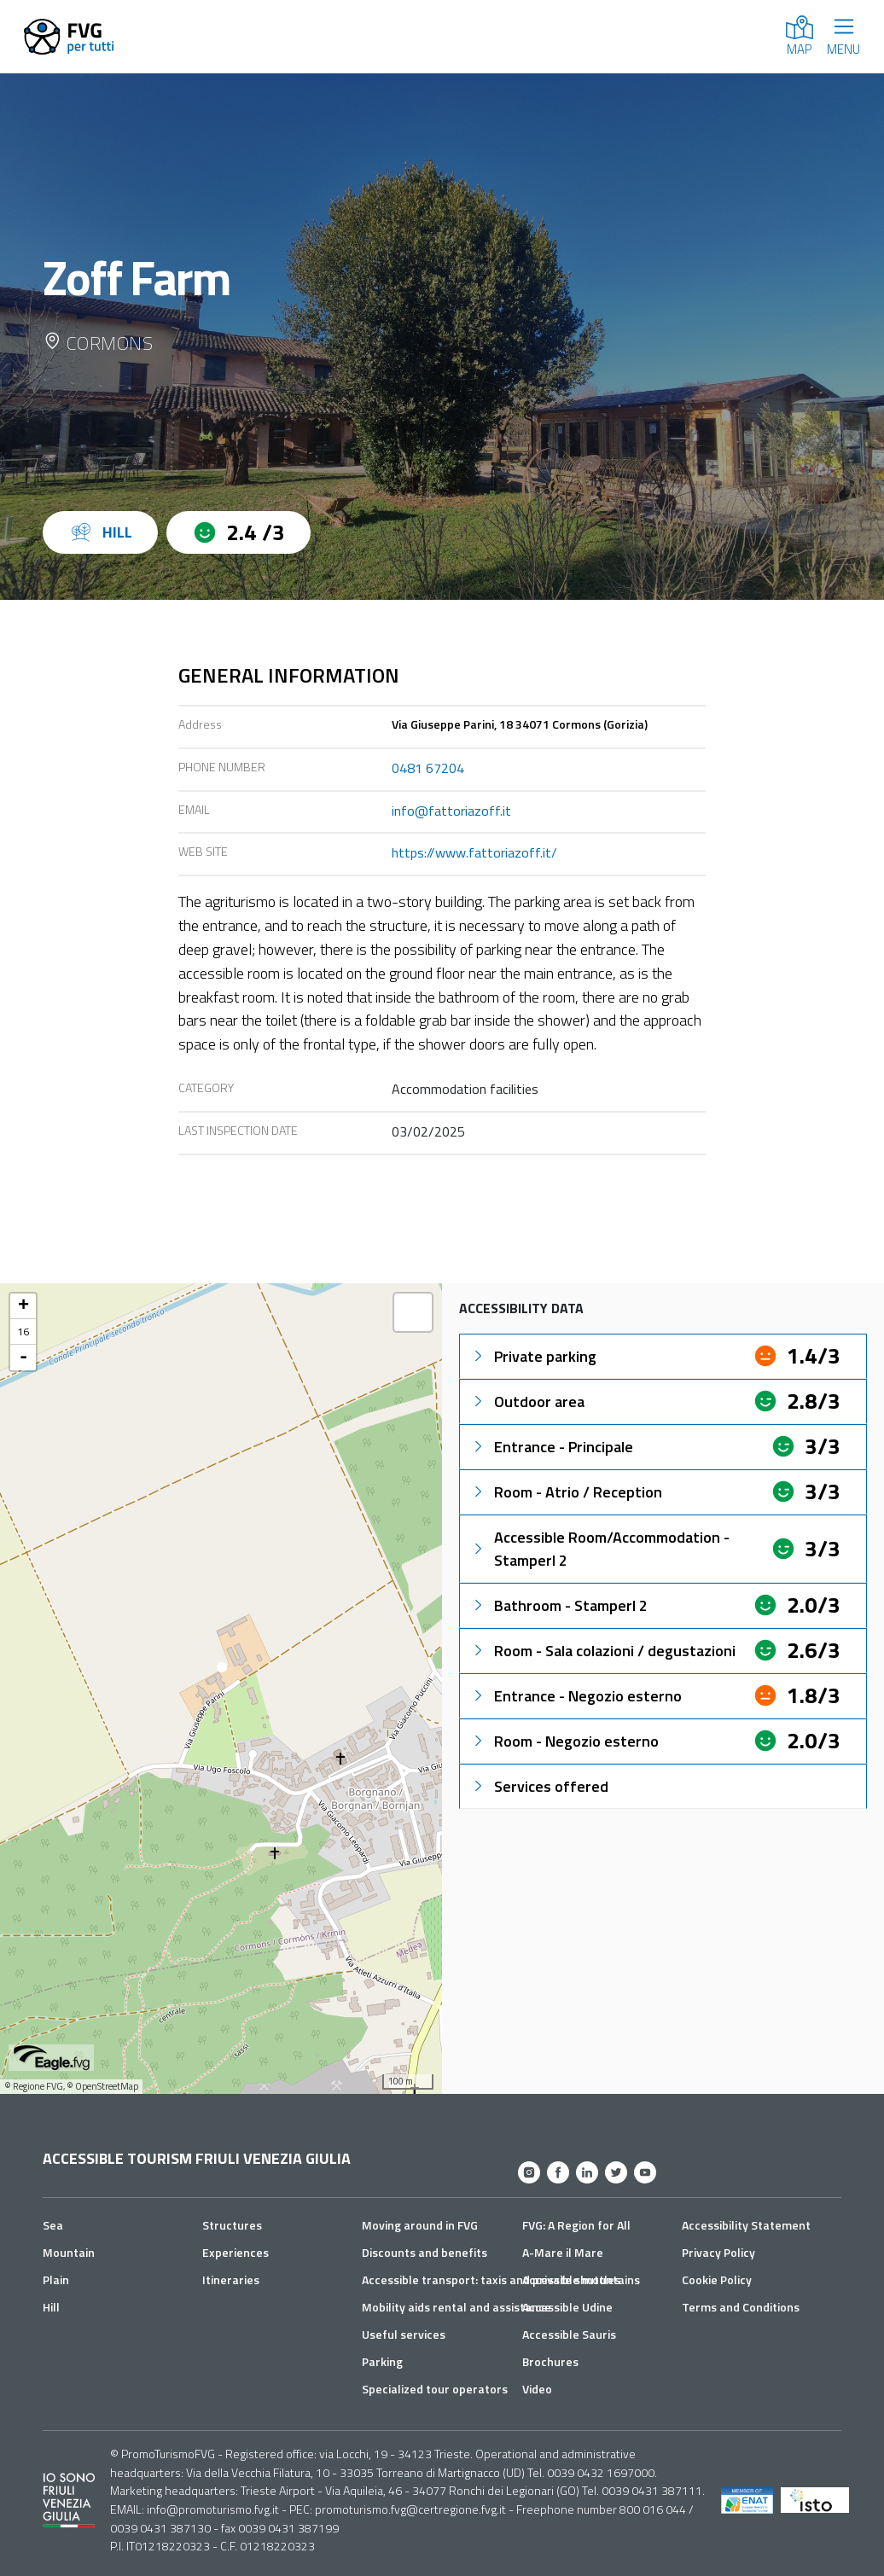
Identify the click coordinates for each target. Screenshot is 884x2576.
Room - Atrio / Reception (566, 1491)
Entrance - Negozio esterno (576, 1695)
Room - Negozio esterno (564, 1741)
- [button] (23, 1357)
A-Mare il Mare (562, 2252)
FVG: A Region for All (576, 2225)
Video (537, 2389)
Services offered (539, 1786)
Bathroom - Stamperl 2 (559, 1605)
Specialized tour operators (435, 2389)
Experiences (235, 2252)
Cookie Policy (717, 2279)
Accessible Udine (567, 2307)
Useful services (403, 2334)
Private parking (533, 1356)
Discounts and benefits (424, 2252)
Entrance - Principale (551, 1446)
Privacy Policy (718, 2252)
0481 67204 (428, 768)
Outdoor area (527, 1401)
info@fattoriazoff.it (451, 810)
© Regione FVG (33, 2086)
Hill (51, 2307)
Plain (56, 2279)
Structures (232, 2225)
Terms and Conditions (741, 2307)
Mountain (69, 2252)
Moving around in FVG (420, 2225)
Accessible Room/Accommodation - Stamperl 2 (600, 1549)
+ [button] (23, 1306)
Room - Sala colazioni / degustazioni (603, 1650)
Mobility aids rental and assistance (456, 2307)
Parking (382, 2361)
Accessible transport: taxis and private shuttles (491, 2279)
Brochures (550, 2361)
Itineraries (230, 2279)
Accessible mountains (581, 2279)
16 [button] (23, 1331)
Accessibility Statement (746, 2225)
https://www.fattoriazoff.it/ (474, 852)
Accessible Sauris (569, 2334)
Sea (53, 2225)
